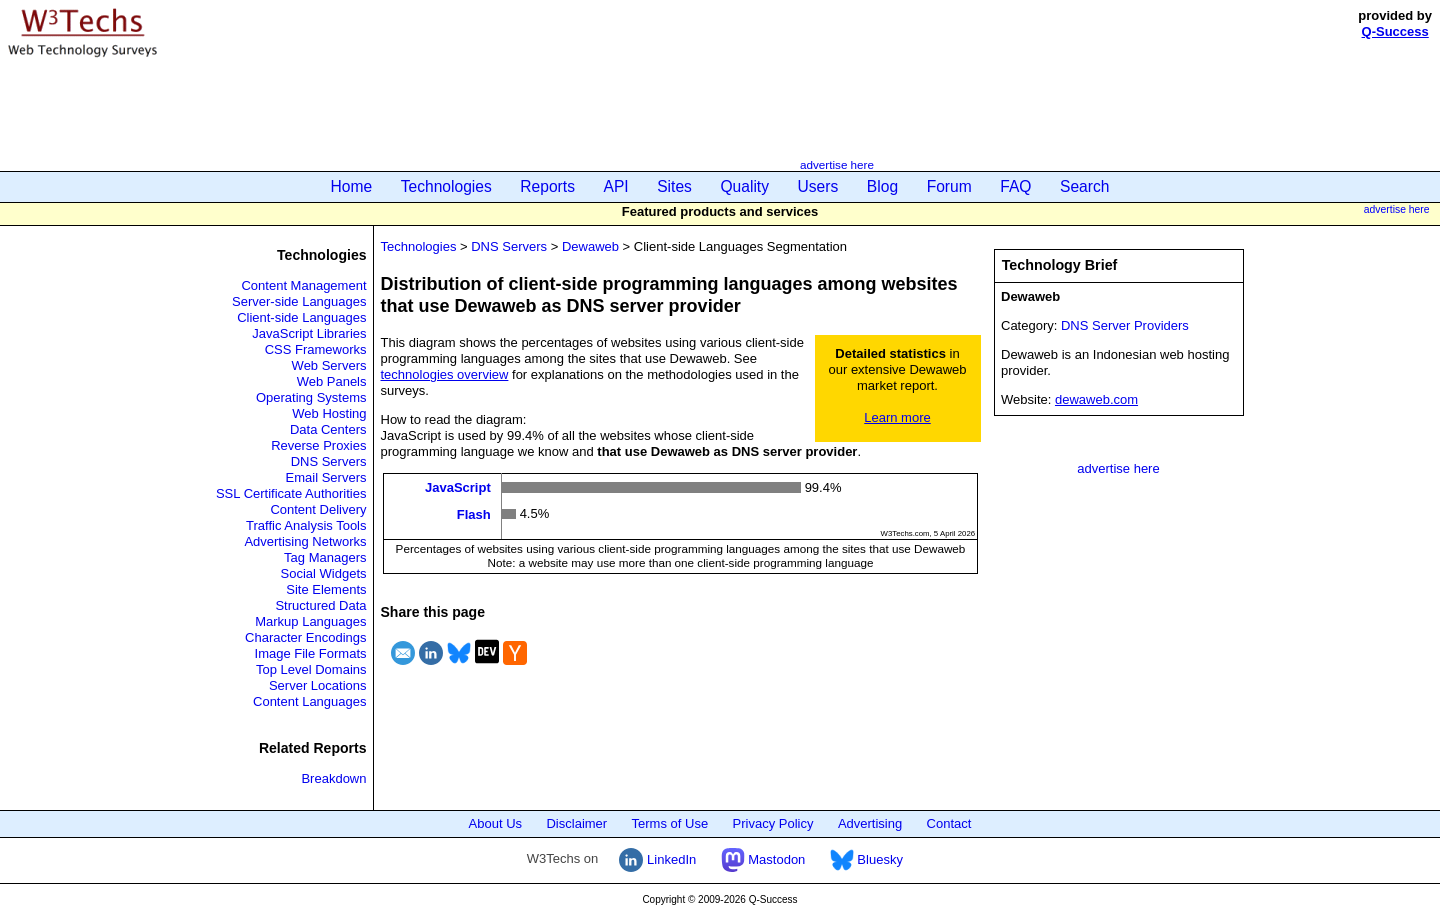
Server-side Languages (299, 301)
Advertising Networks (305, 541)
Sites (674, 186)
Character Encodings (305, 637)
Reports (547, 186)
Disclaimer (576, 823)
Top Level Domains (311, 669)
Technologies (446, 186)
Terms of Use (670, 823)
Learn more (897, 417)
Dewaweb (590, 246)
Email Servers (326, 477)
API (616, 186)
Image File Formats (311, 653)
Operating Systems (311, 397)
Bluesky (866, 859)
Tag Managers (325, 557)
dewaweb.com (1096, 399)
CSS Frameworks (316, 349)
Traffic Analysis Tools (306, 525)
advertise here (837, 164)
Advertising (870, 823)
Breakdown (333, 778)
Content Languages (309, 701)
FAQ (1015, 186)
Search (1084, 186)
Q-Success (1395, 31)
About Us (495, 823)
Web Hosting (329, 413)
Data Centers (328, 429)
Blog (882, 186)
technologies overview (445, 374)
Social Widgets (324, 573)
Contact (949, 823)
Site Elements (326, 589)
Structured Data (320, 605)
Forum (949, 186)
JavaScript (458, 487)
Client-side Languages (301, 317)
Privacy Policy (773, 823)
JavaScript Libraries (309, 333)
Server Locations (318, 685)
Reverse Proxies (318, 445)
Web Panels (332, 381)
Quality (744, 186)
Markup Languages (310, 621)
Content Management (303, 285)
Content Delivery (318, 509)
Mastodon (763, 859)
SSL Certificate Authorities (291, 493)
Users (818, 186)
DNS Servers (329, 461)
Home (352, 186)
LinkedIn (657, 859)
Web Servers (329, 365)
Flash (474, 513)
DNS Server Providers (1125, 325)
